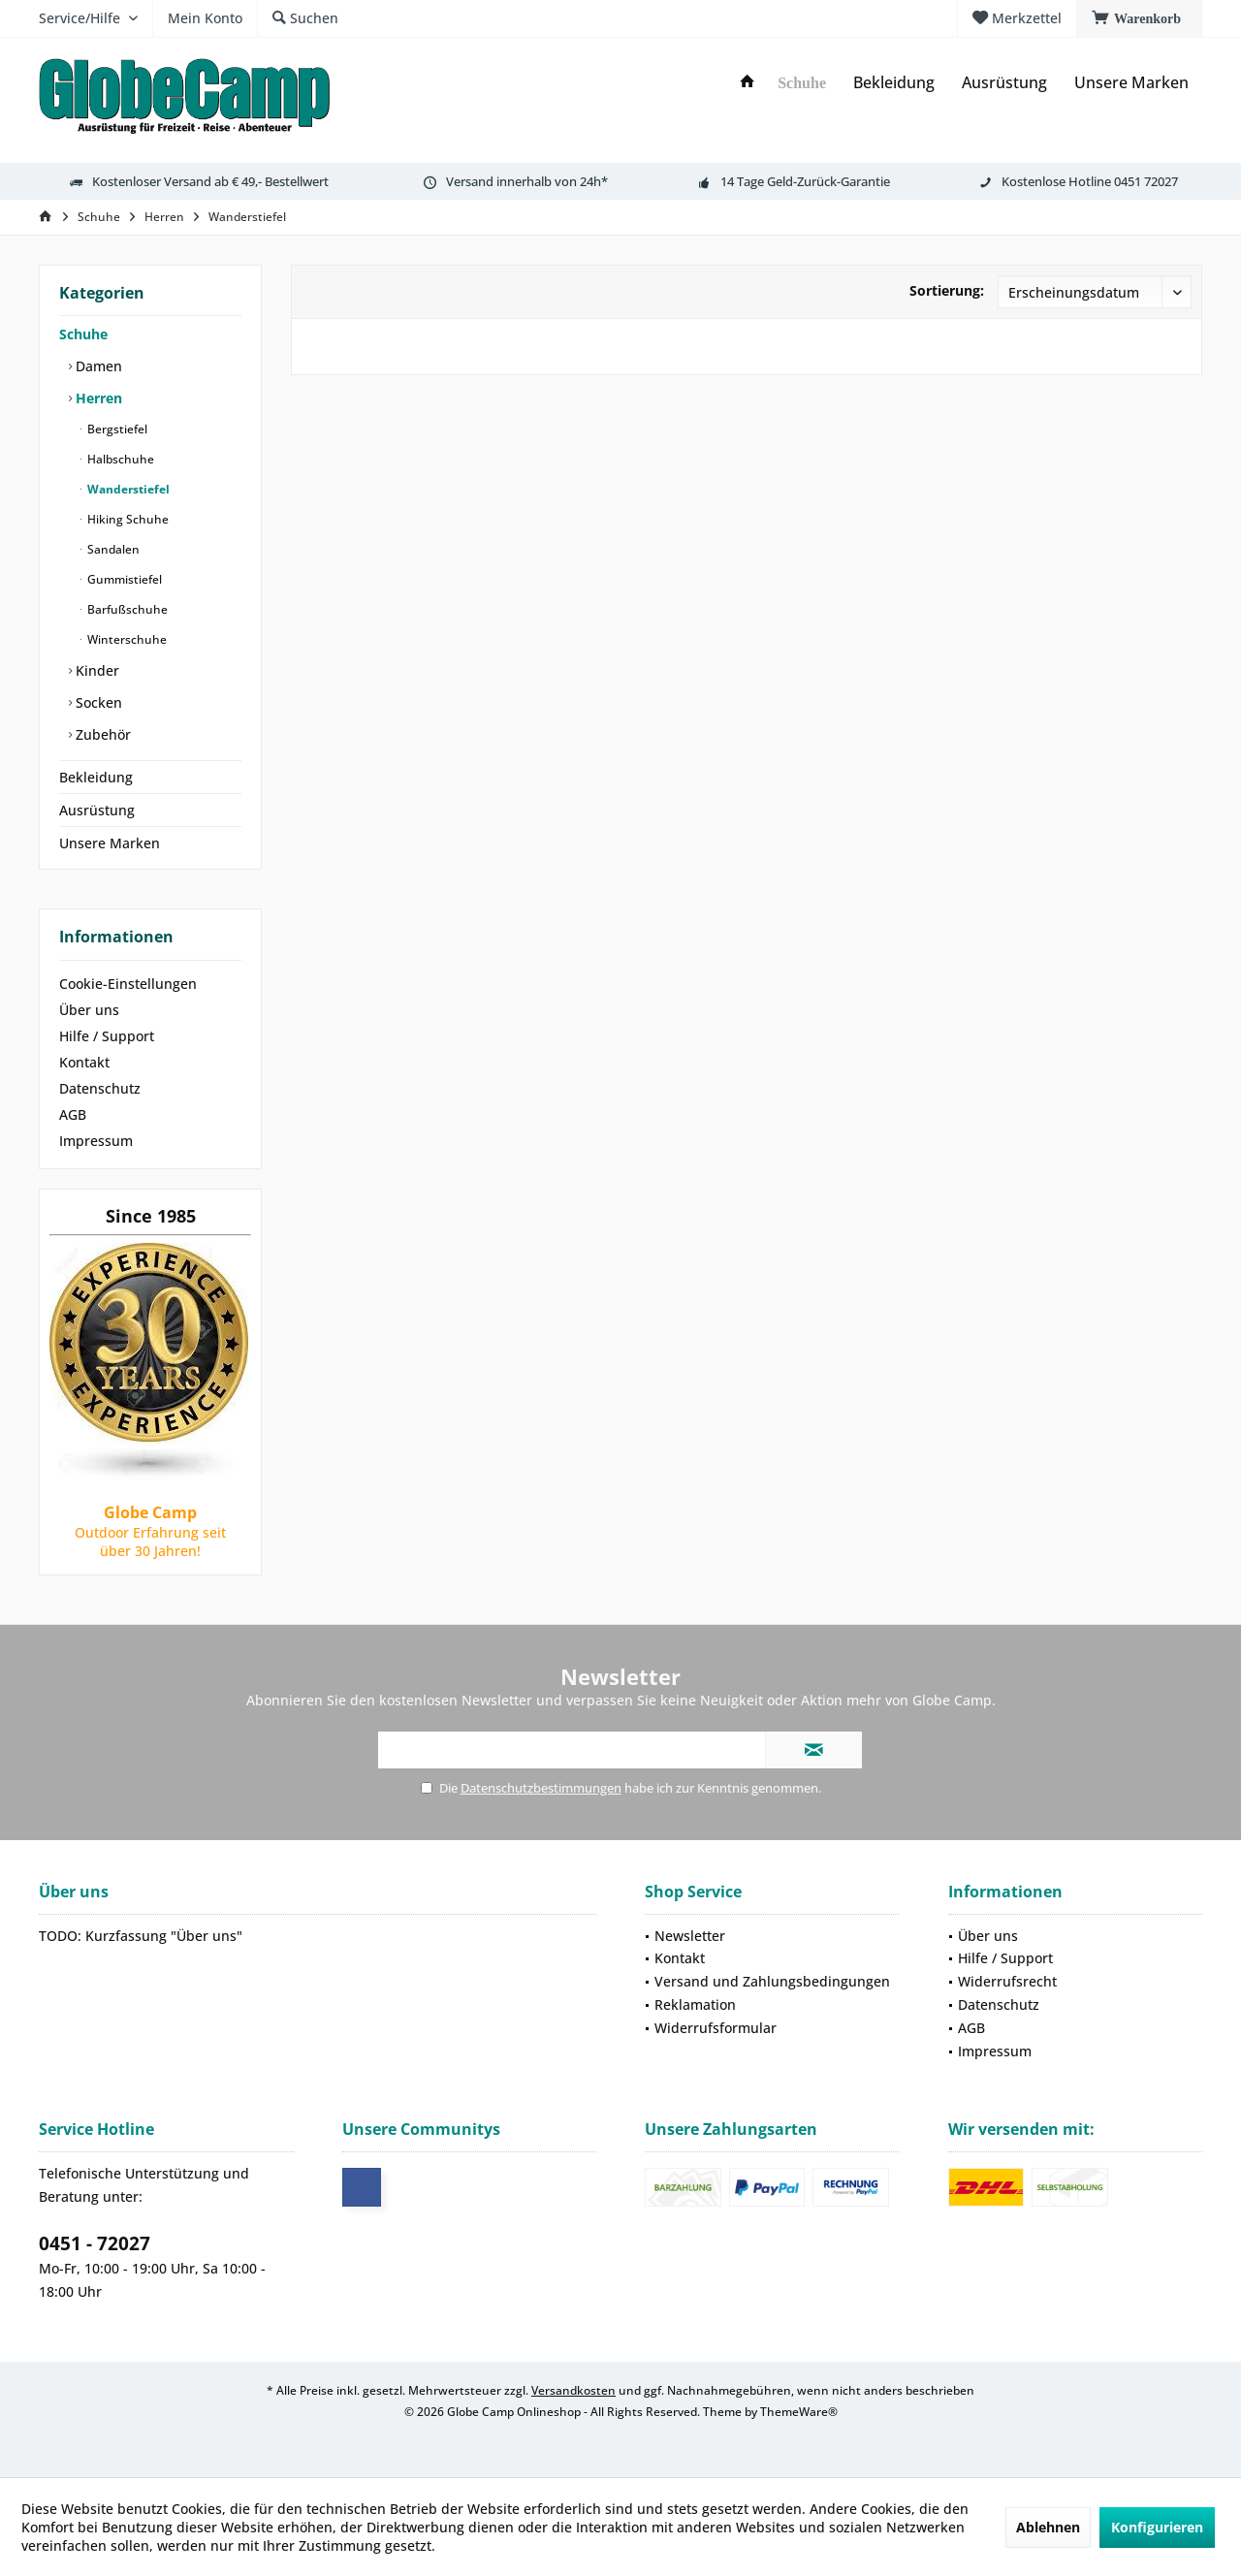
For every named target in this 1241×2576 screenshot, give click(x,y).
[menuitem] (1139, 18)
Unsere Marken (109, 843)
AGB (72, 1114)
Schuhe (83, 334)
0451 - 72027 (94, 2243)
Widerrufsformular (715, 2028)
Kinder (95, 670)
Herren (97, 398)
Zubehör (101, 734)
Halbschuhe (119, 459)
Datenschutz (100, 1088)
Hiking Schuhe (126, 519)
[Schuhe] (802, 84)
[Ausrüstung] (1004, 83)
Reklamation (695, 2004)
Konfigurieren (1157, 2527)
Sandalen (112, 549)
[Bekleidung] (894, 83)
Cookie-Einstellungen (128, 983)
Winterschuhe (125, 639)
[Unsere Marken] (1131, 83)
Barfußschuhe (126, 609)
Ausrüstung (97, 810)
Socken (97, 702)
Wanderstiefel (127, 489)
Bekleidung (96, 777)
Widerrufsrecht (1007, 1981)
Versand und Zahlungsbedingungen (772, 1981)
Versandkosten (573, 2390)
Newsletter (689, 1935)
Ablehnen (1048, 2527)
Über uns (89, 1010)
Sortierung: (946, 290)
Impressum (96, 1140)
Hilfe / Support (106, 1036)
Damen (97, 366)
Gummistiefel (123, 579)
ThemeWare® (799, 2411)
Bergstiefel (115, 429)
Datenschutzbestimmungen (541, 1788)
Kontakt (84, 1062)
